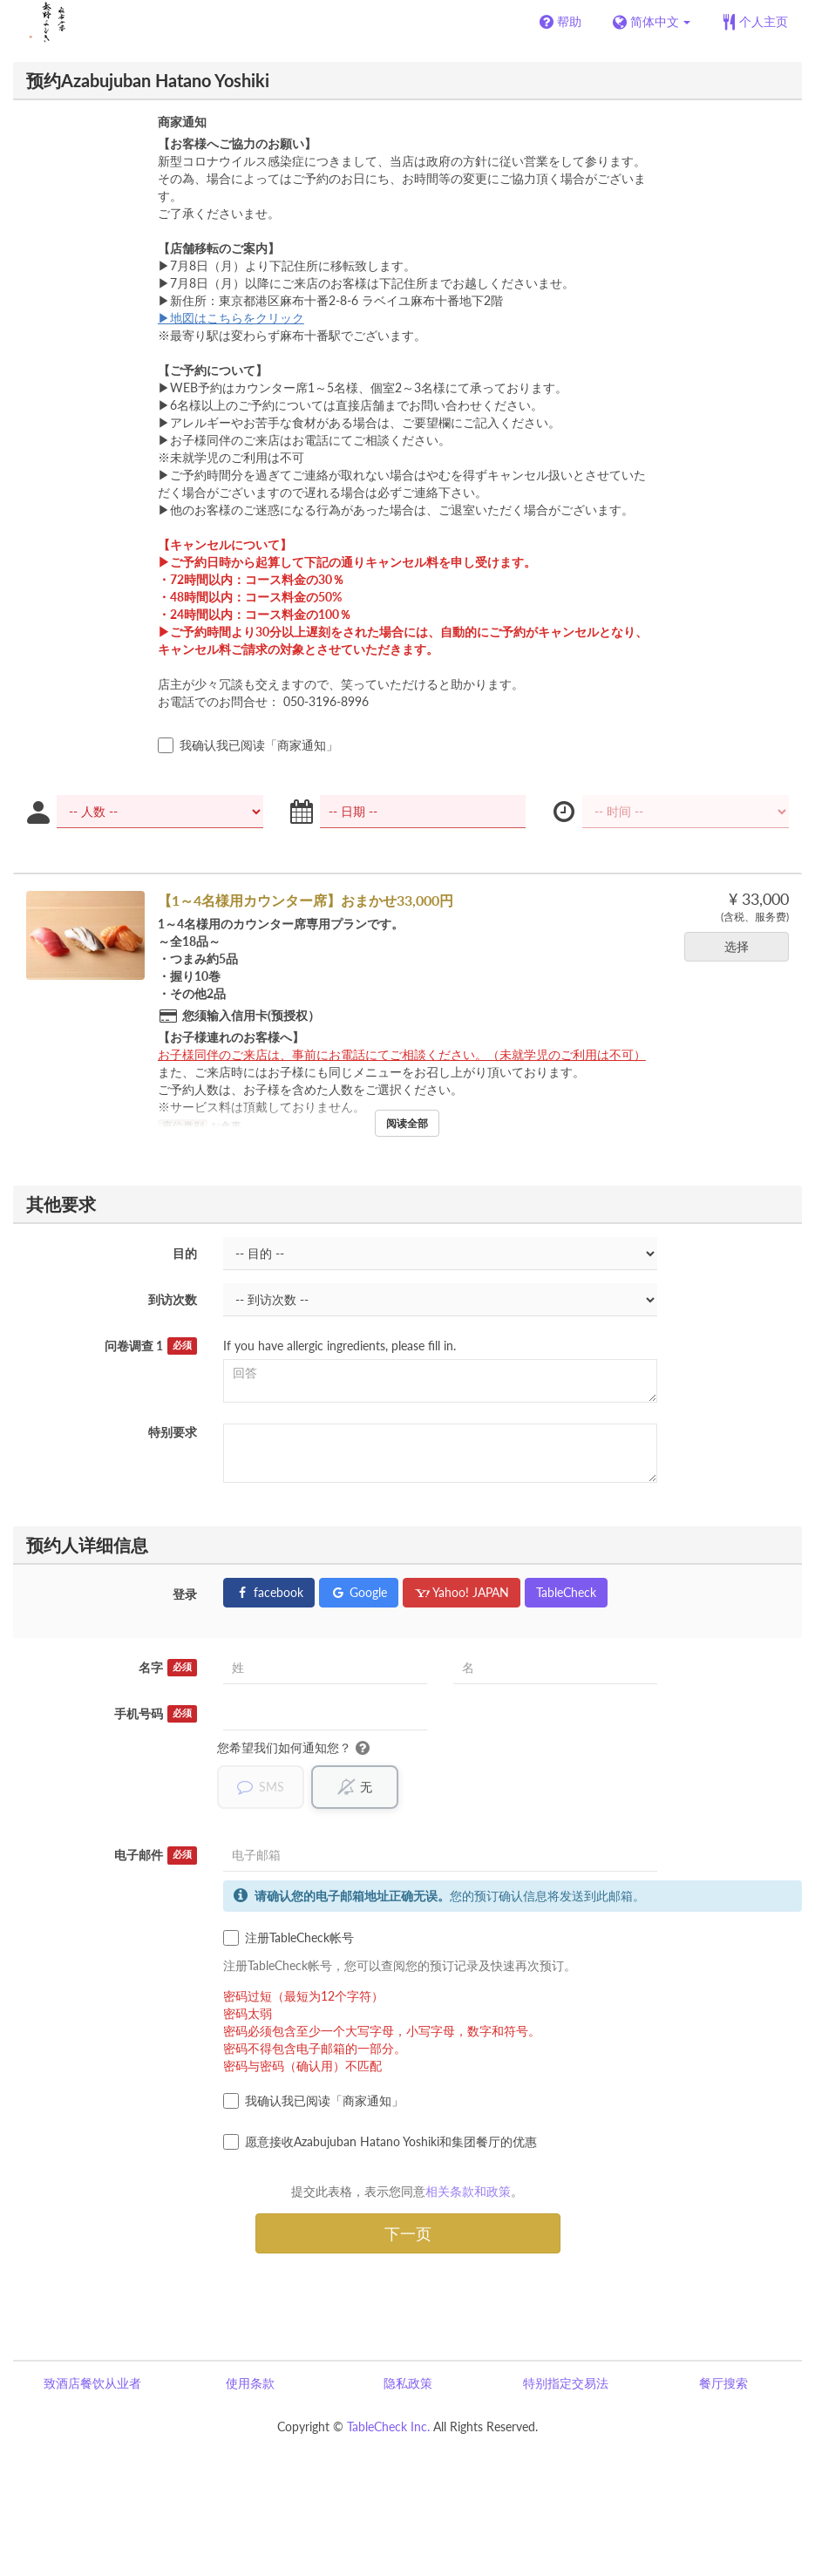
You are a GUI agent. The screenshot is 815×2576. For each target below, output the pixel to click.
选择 (742, 946)
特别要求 (172, 1431)
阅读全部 (407, 1123)
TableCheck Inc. (388, 2427)
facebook (268, 1592)
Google (358, 1592)
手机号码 (156, 1714)
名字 (168, 1667)
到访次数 (172, 1299)
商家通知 (182, 121)
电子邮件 (156, 1856)
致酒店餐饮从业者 (92, 2383)
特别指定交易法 (565, 2383)
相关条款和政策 (468, 2192)
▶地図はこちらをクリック (231, 317)
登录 (185, 1594)
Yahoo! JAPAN (461, 1592)
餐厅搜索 (723, 2383)
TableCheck (566, 1592)
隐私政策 (408, 2383)
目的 (185, 1253)
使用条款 (250, 2383)
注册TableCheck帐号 (288, 1939)
